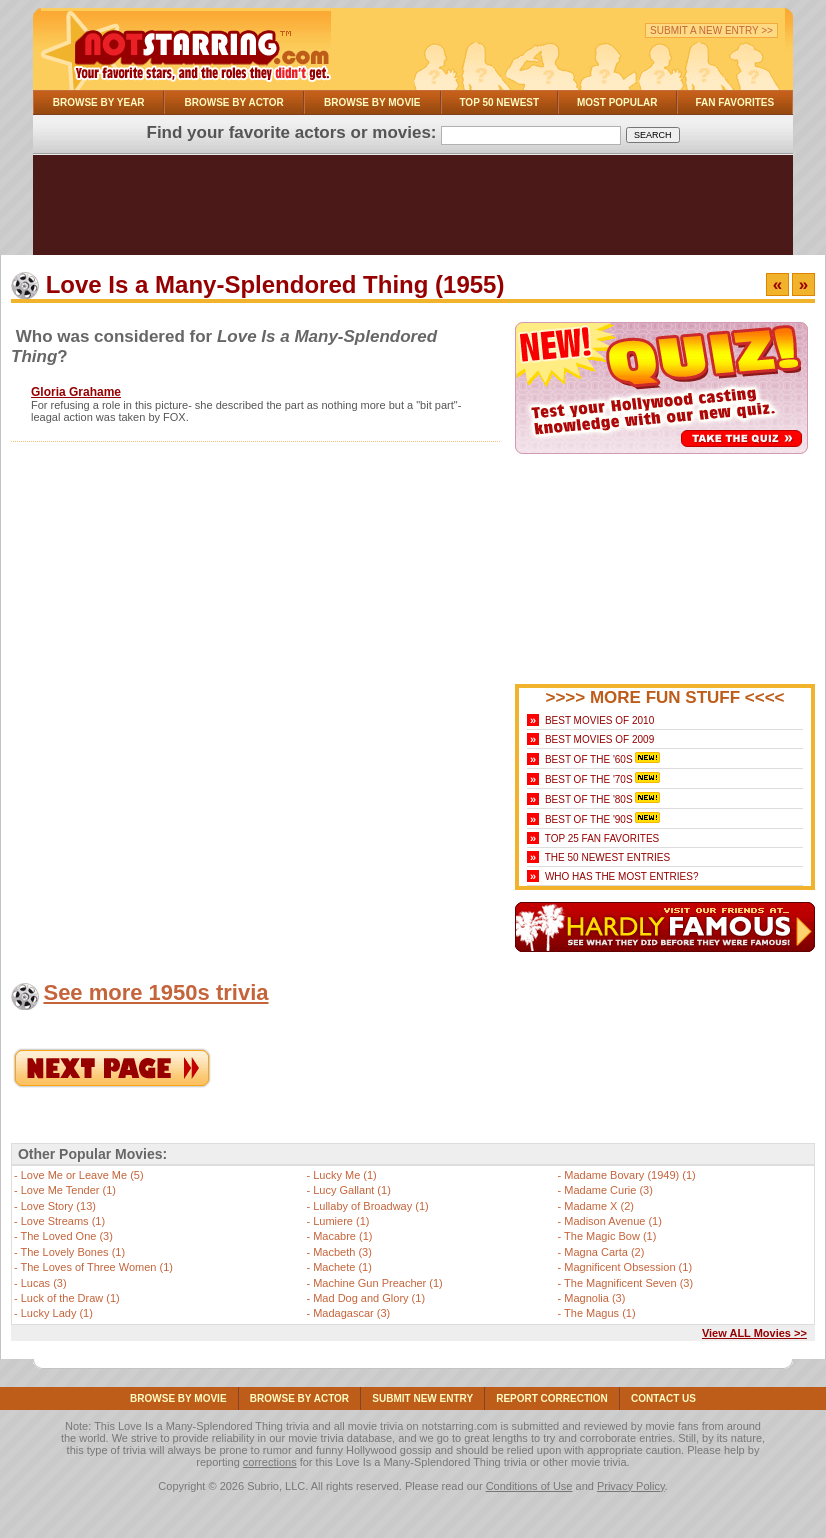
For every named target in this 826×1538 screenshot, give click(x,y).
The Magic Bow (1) (610, 1236)
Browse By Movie (372, 102)
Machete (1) (342, 1267)
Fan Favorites (734, 102)
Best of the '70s (589, 779)
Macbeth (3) (342, 1252)
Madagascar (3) (351, 1313)
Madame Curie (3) (608, 1190)
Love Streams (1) (63, 1221)
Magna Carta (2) (604, 1252)
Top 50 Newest (499, 102)
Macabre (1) (342, 1236)
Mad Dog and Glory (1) (369, 1298)
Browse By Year (99, 102)
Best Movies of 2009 (599, 739)
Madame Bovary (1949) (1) (629, 1175)
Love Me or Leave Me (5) (82, 1175)
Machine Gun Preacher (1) (378, 1283)
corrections (270, 1462)
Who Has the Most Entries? (622, 876)
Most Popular (617, 102)
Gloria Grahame (76, 392)
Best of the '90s (589, 819)
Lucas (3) (44, 1283)
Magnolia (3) (594, 1298)
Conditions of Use (529, 1486)
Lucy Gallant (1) (352, 1190)
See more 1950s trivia (155, 992)
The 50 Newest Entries (607, 857)
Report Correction (552, 1398)
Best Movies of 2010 (599, 720)
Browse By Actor (234, 102)
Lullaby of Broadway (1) (371, 1206)
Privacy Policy (631, 1486)
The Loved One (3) (67, 1236)
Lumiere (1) (341, 1221)
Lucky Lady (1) (57, 1313)
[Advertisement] (413, 210)
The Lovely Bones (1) (73, 1252)
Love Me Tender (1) (68, 1190)
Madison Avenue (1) (613, 1221)
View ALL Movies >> (754, 1333)
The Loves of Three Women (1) (97, 1267)
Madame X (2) (599, 1206)
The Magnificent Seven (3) (628, 1283)
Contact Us (663, 1398)
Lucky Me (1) (345, 1175)
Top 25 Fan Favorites (602, 838)
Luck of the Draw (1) (70, 1298)
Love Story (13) (58, 1206)
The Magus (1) (600, 1313)
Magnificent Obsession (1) (628, 1267)
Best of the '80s (589, 799)
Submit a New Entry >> (711, 30)
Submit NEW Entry (422, 1398)
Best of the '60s (589, 759)
